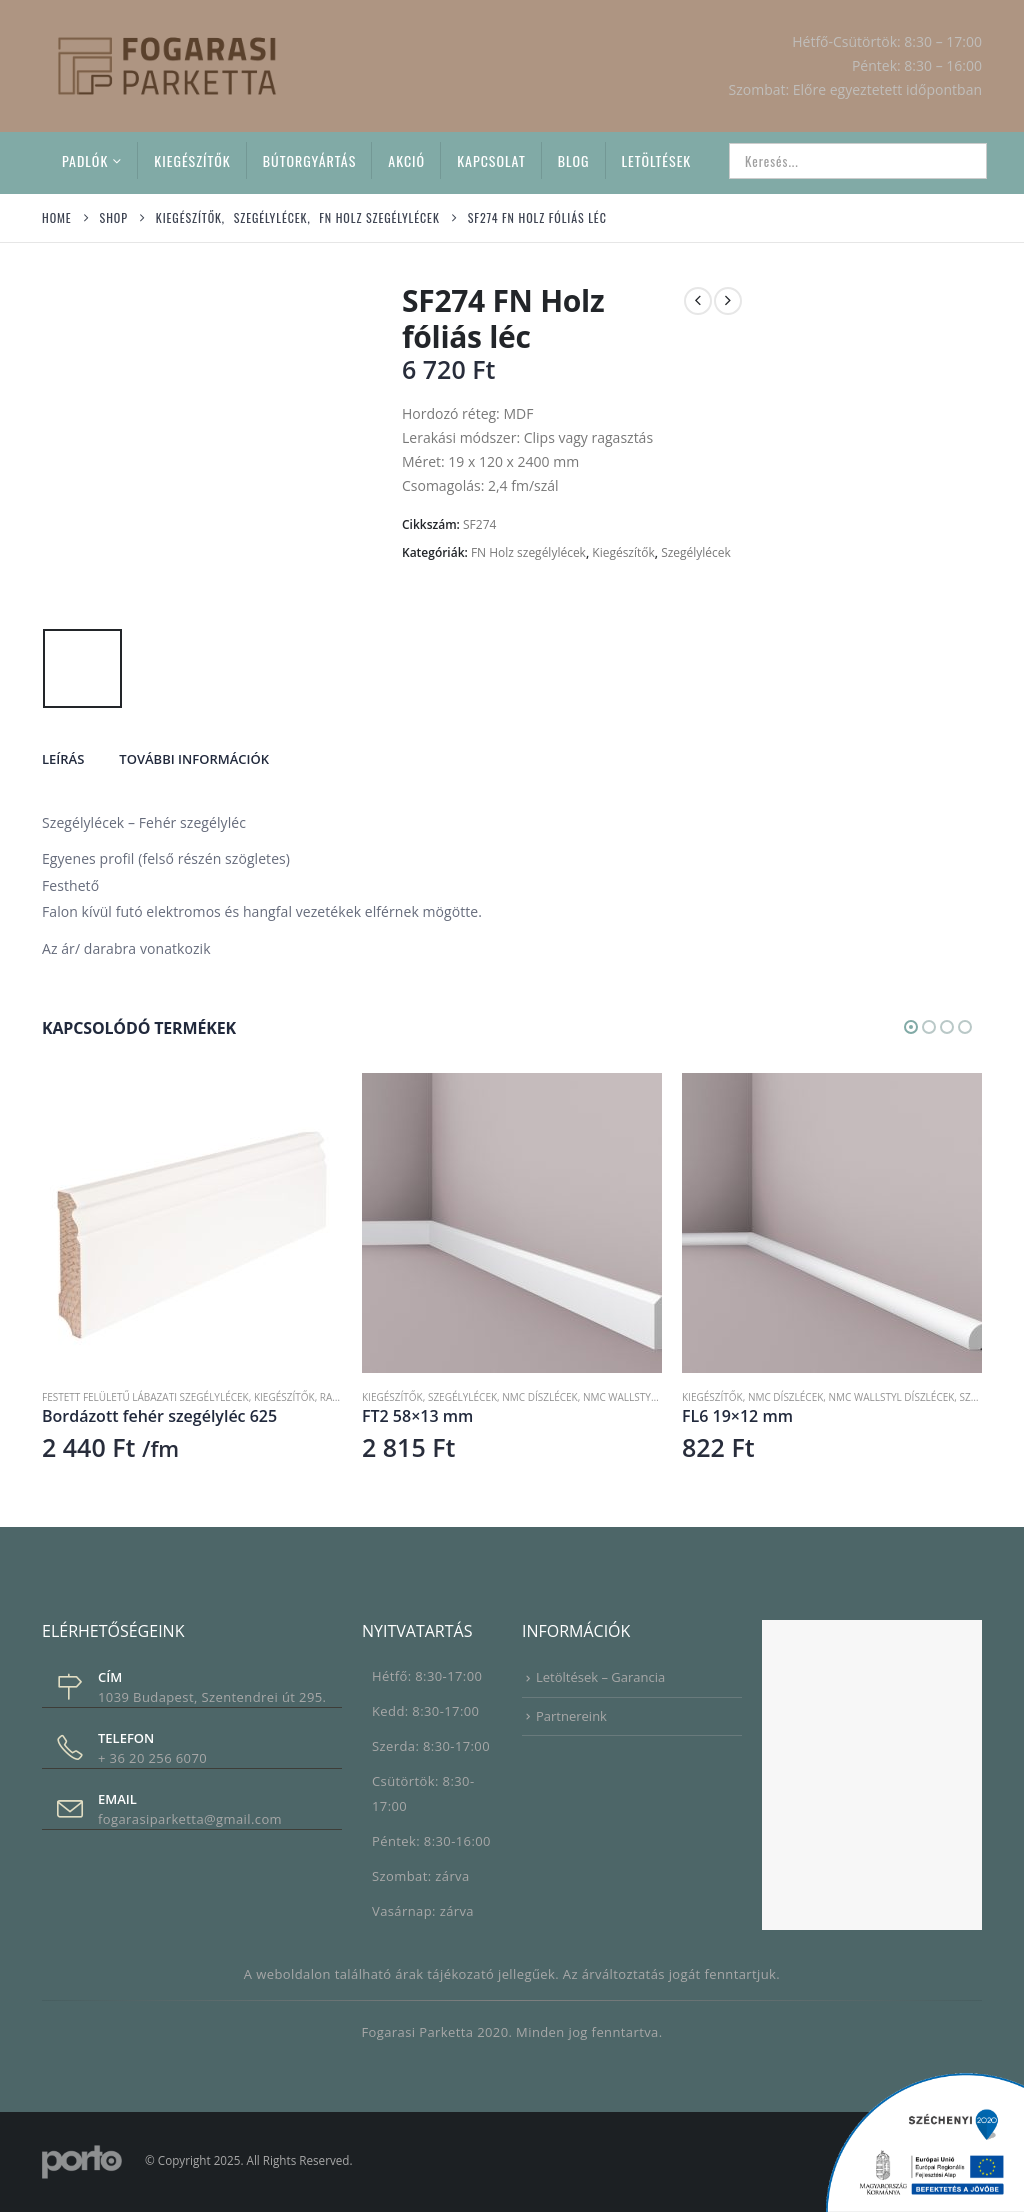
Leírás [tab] (63, 759)
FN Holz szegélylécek (528, 552)
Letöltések (657, 160)
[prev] (698, 301)
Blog (574, 160)
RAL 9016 (341, 1397)
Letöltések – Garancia (600, 1677)
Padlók (85, 160)
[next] (728, 301)
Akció (406, 160)
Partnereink (571, 1716)
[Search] (958, 161)
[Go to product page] (192, 1223)
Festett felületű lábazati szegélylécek (145, 1397)
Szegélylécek (696, 552)
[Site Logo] (167, 65)
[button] (911, 1027)
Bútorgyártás (310, 160)
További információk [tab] (194, 759)
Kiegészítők (192, 160)
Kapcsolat (491, 160)
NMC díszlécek (539, 1397)
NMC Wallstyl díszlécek (646, 1397)
